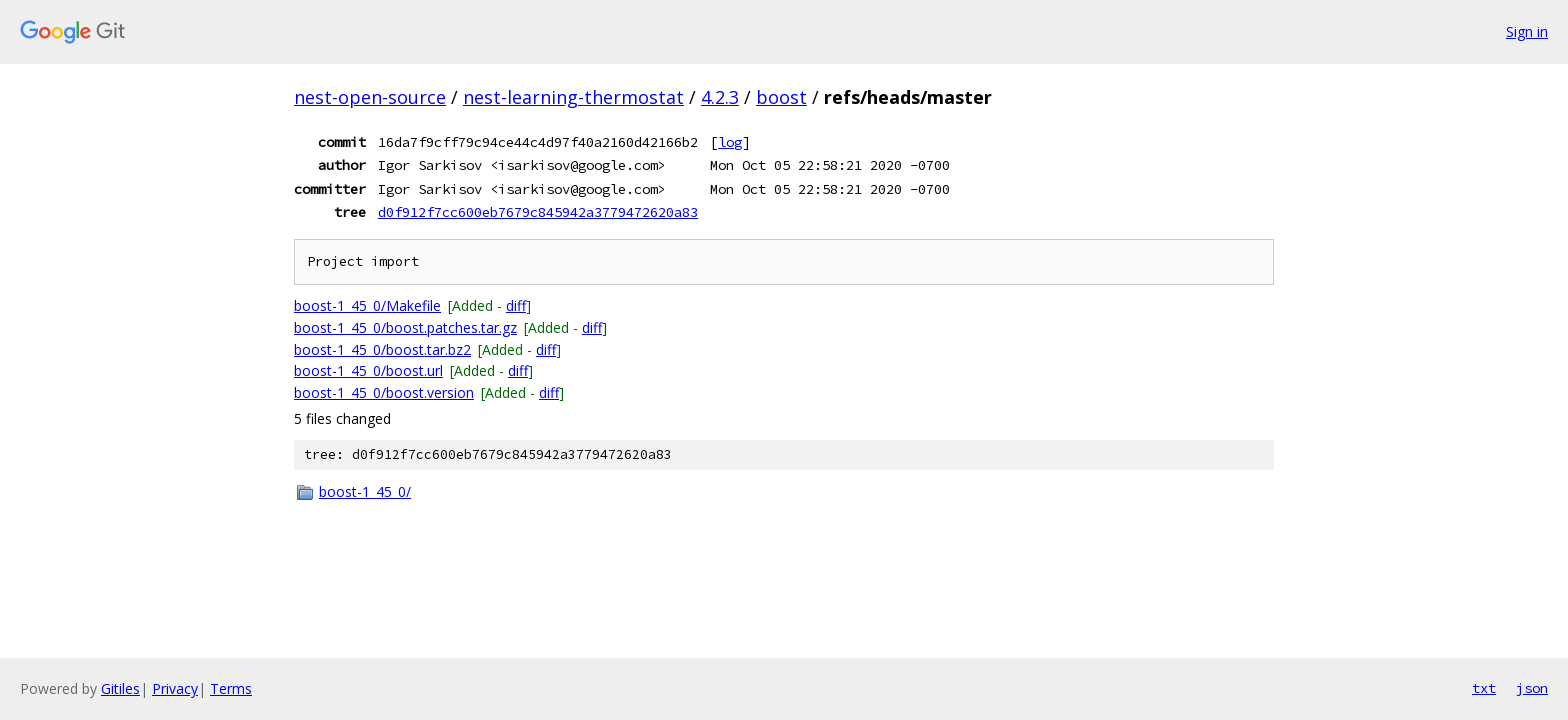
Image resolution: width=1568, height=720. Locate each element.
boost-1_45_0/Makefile (367, 305)
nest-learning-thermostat (573, 97)
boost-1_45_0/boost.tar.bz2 (382, 349)
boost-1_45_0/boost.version (384, 392)
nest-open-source (370, 97)
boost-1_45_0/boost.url (368, 370)
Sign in (1527, 31)
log (730, 142)
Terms (231, 688)
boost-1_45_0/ (365, 491)
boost (781, 97)
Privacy (175, 688)
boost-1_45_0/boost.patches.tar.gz (405, 327)
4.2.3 (720, 97)
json (1532, 688)
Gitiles (120, 688)
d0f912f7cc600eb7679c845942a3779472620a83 (538, 212)
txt (1484, 688)
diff (516, 305)
